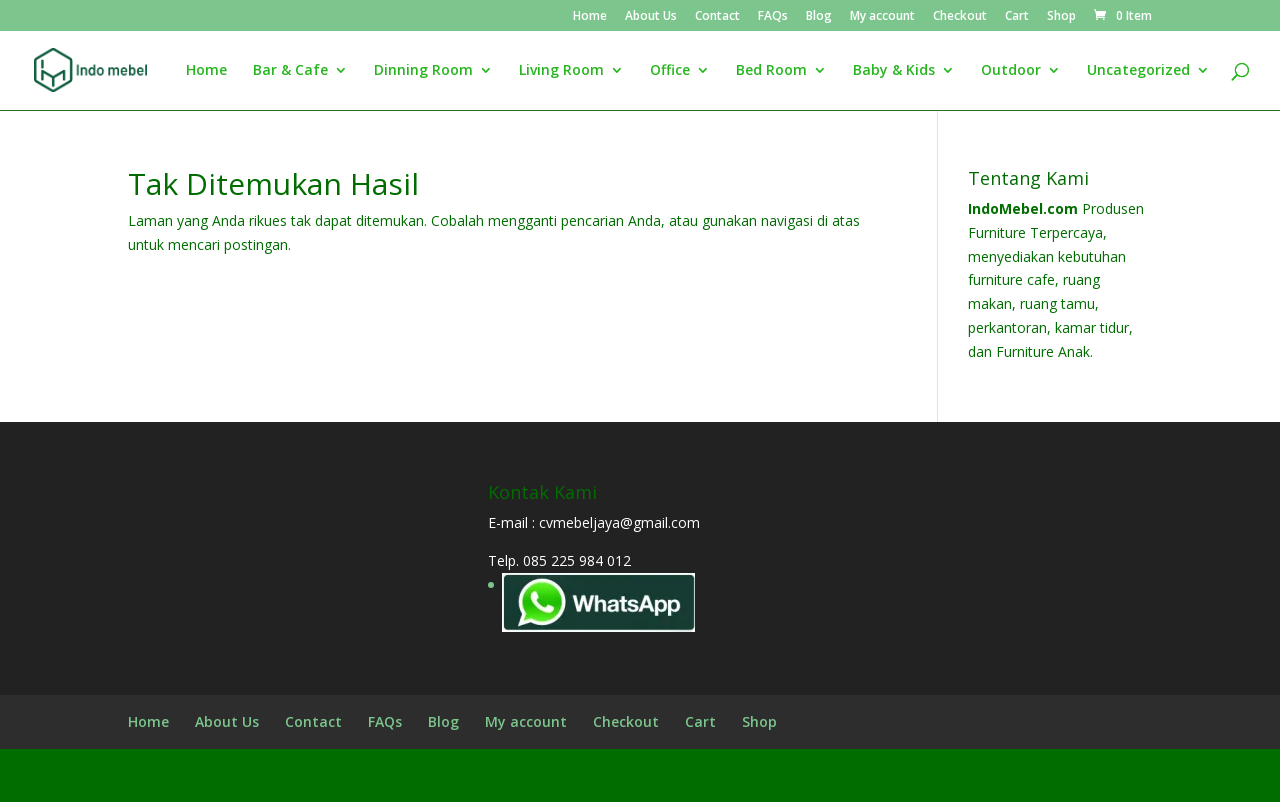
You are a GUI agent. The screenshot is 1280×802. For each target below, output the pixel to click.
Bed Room (771, 71)
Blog (819, 17)
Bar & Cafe (290, 71)
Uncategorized (1138, 71)
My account (882, 17)
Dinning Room (423, 71)
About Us (651, 17)
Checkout (960, 17)
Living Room (561, 71)
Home (590, 17)
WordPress (491, 775)
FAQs (773, 17)
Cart (1017, 17)
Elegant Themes (279, 775)
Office (670, 71)
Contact (717, 17)
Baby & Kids (894, 71)
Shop (1061, 17)
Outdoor (1011, 71)
